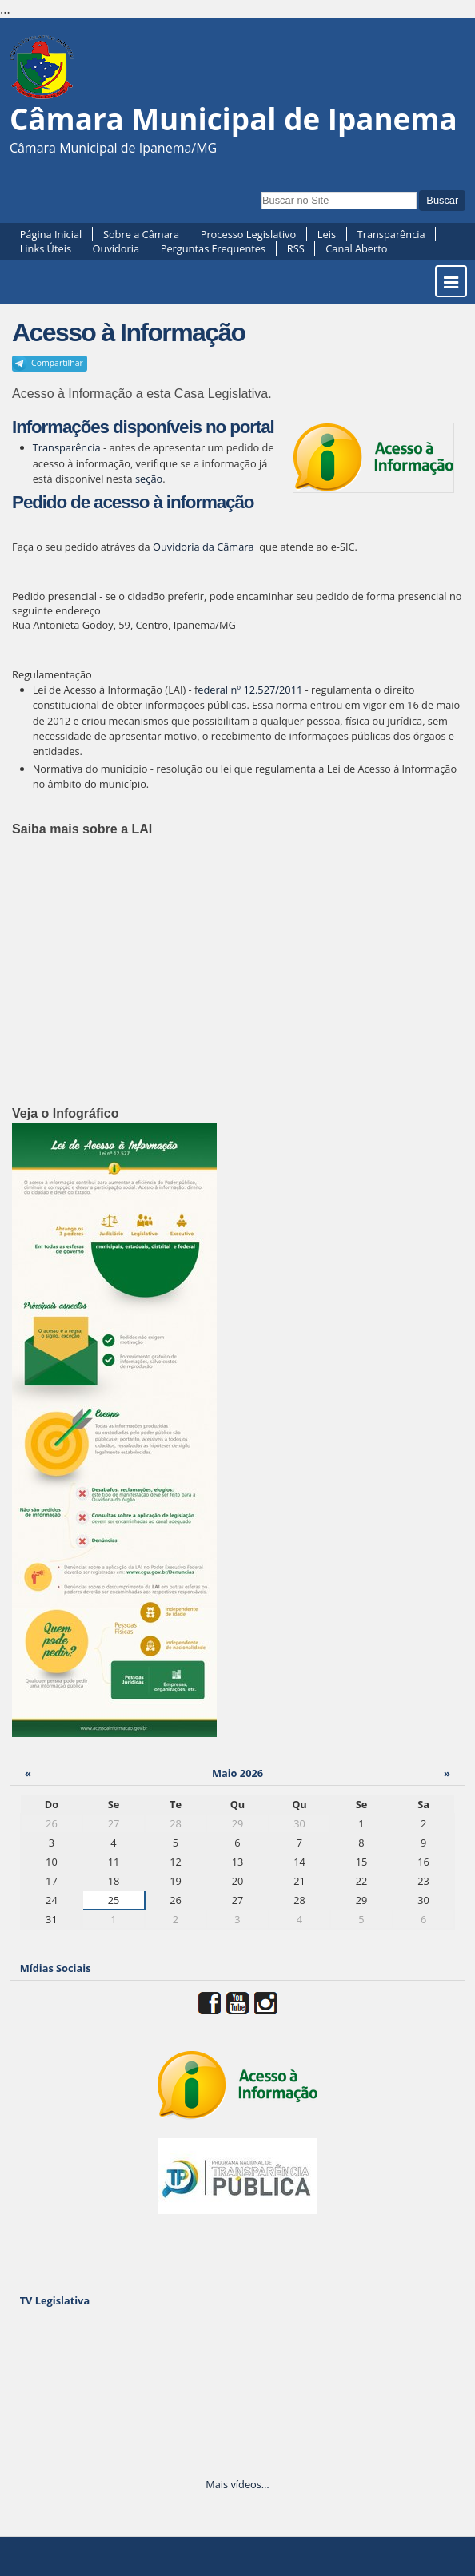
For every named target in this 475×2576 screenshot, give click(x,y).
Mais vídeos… (237, 2484)
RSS (296, 248)
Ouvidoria (116, 248)
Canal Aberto (356, 248)
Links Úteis (45, 248)
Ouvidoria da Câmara (203, 546)
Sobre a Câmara (141, 234)
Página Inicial (51, 234)
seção (148, 478)
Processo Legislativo (249, 234)
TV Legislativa (55, 2300)
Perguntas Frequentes (213, 248)
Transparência (391, 234)
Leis (326, 234)
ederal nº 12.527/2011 (250, 689)
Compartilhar (57, 362)
